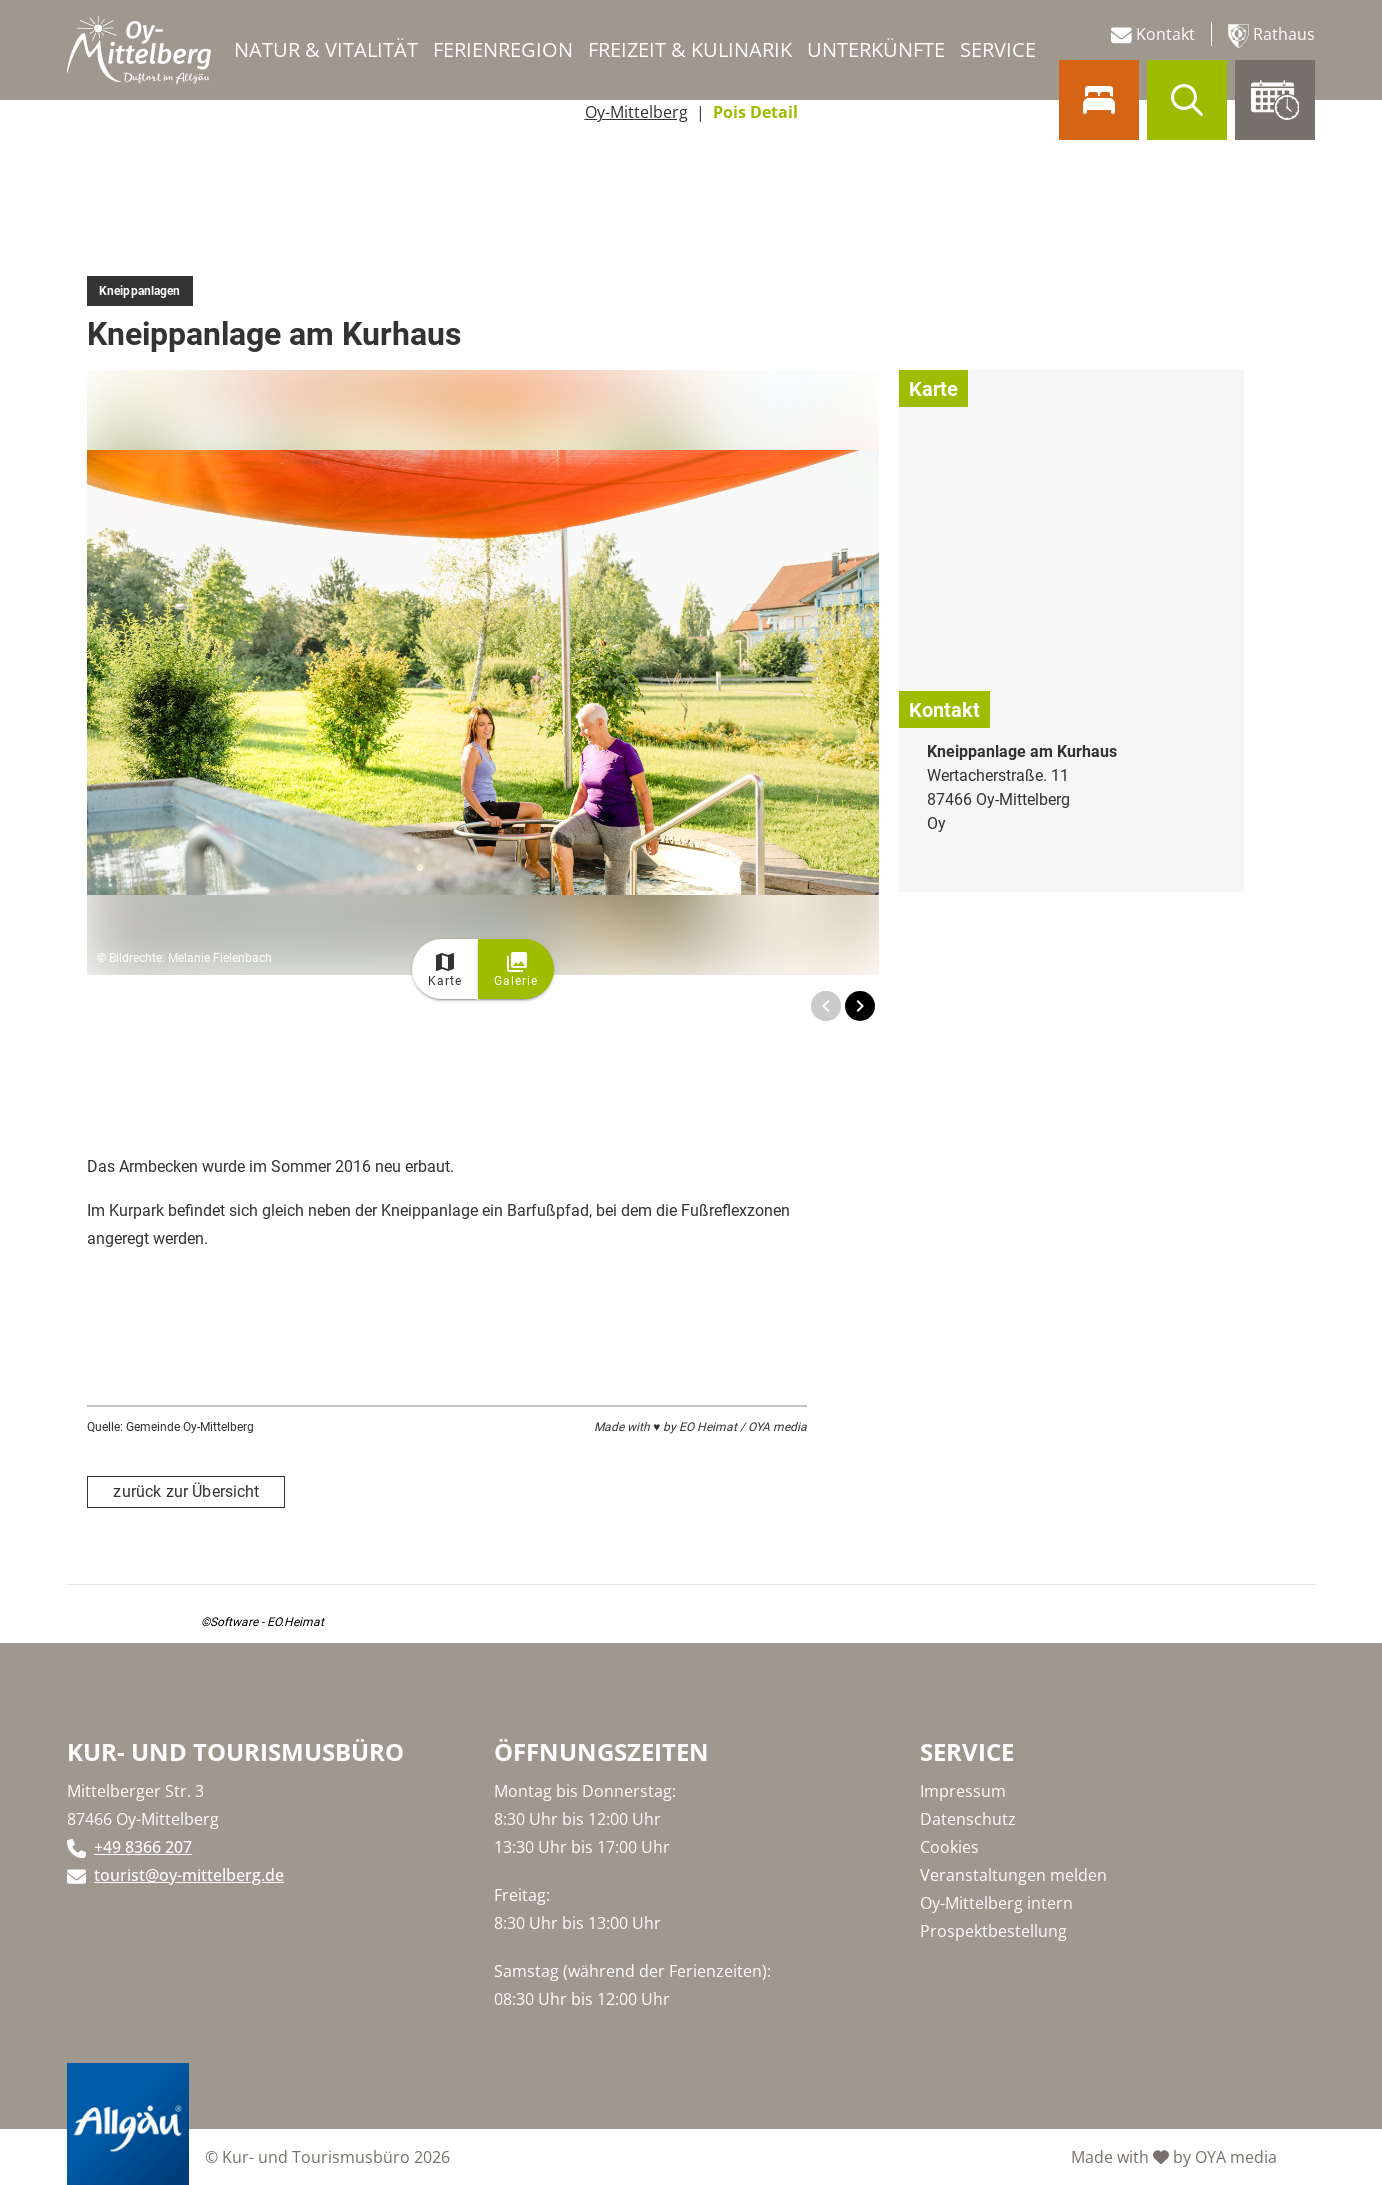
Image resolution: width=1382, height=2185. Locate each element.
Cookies (949, 1847)
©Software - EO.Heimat (262, 1622)
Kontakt (1153, 34)
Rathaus (1271, 35)
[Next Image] (860, 1006)
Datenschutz (968, 1819)
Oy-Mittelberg (636, 112)
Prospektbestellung (993, 1931)
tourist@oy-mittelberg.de (189, 1875)
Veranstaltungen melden (1013, 1875)
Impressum (963, 1791)
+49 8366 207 (143, 1847)
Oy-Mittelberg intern (996, 1903)
